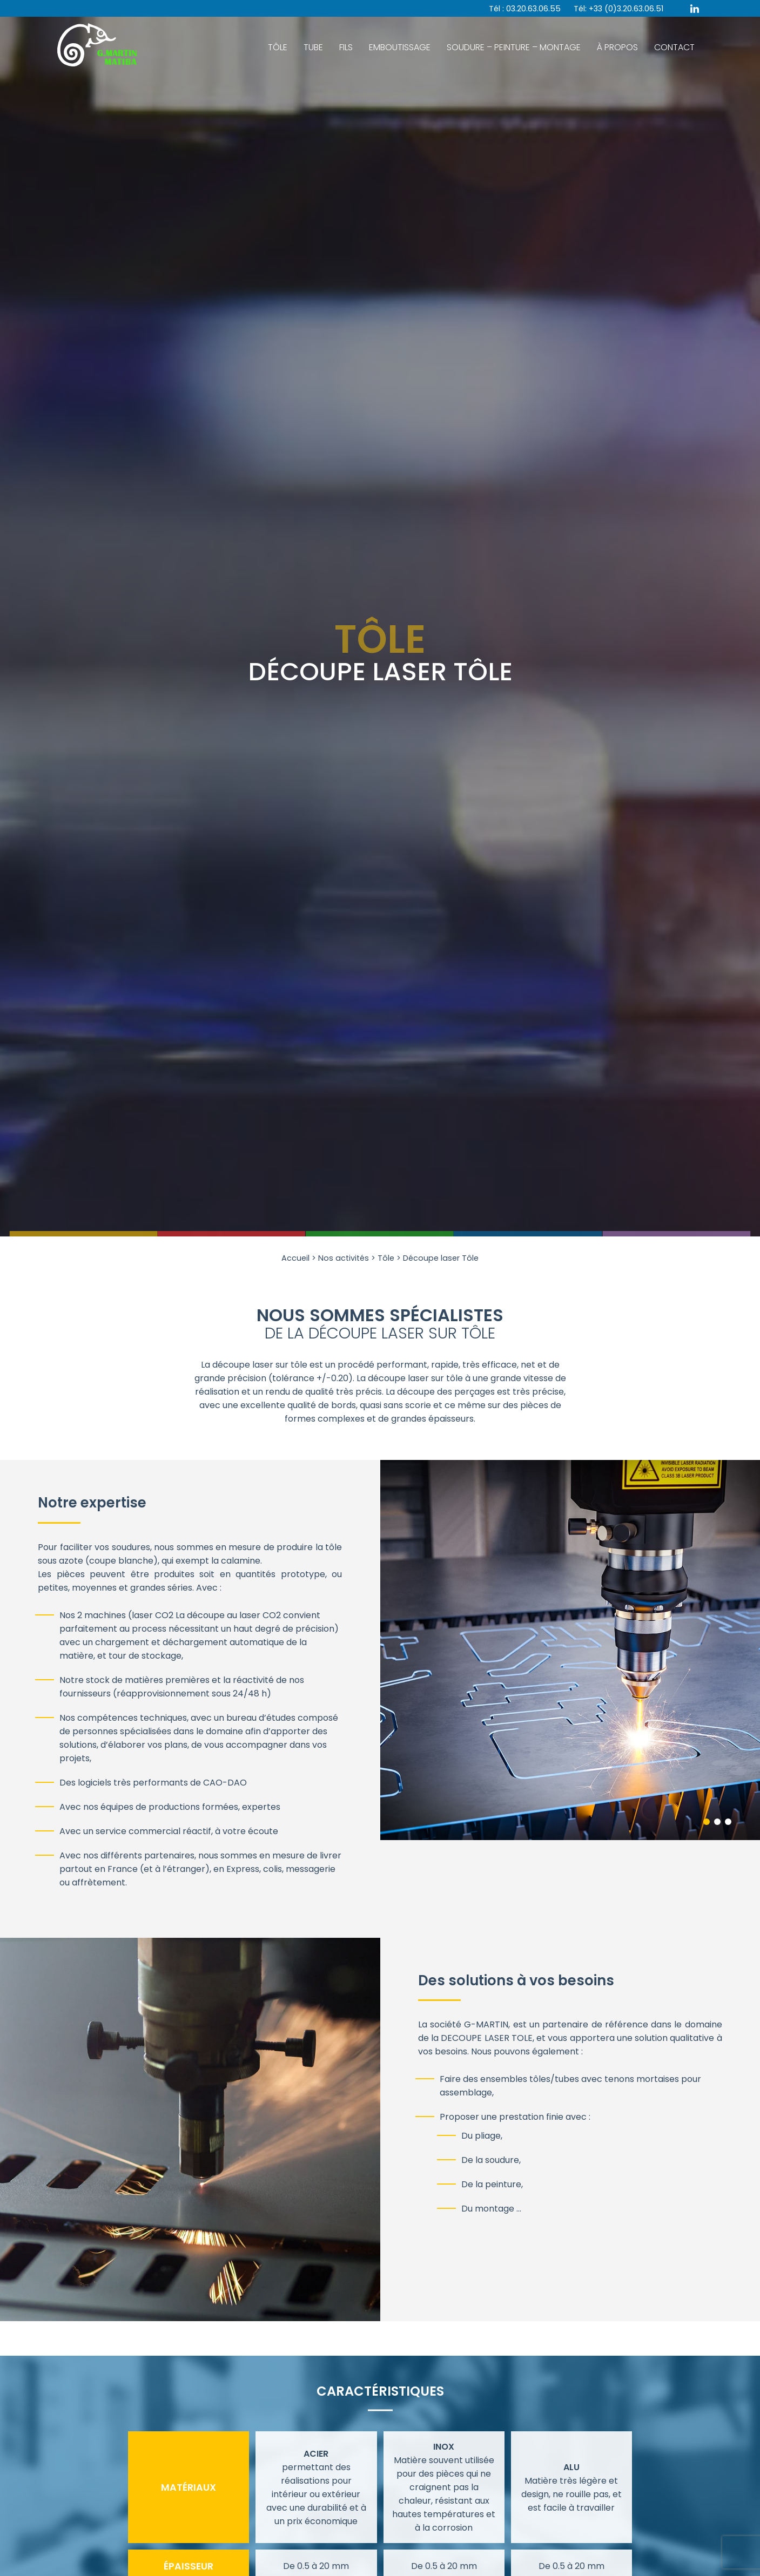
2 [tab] (717, 1821)
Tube (313, 47)
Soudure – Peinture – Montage (514, 47)
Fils (346, 47)
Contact (674, 47)
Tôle (277, 47)
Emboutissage (400, 47)
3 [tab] (728, 1821)
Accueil (295, 1258)
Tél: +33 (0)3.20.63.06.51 (618, 8)
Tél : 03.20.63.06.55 (525, 8)
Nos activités (343, 1258)
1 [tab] (706, 1821)
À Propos (617, 47)
